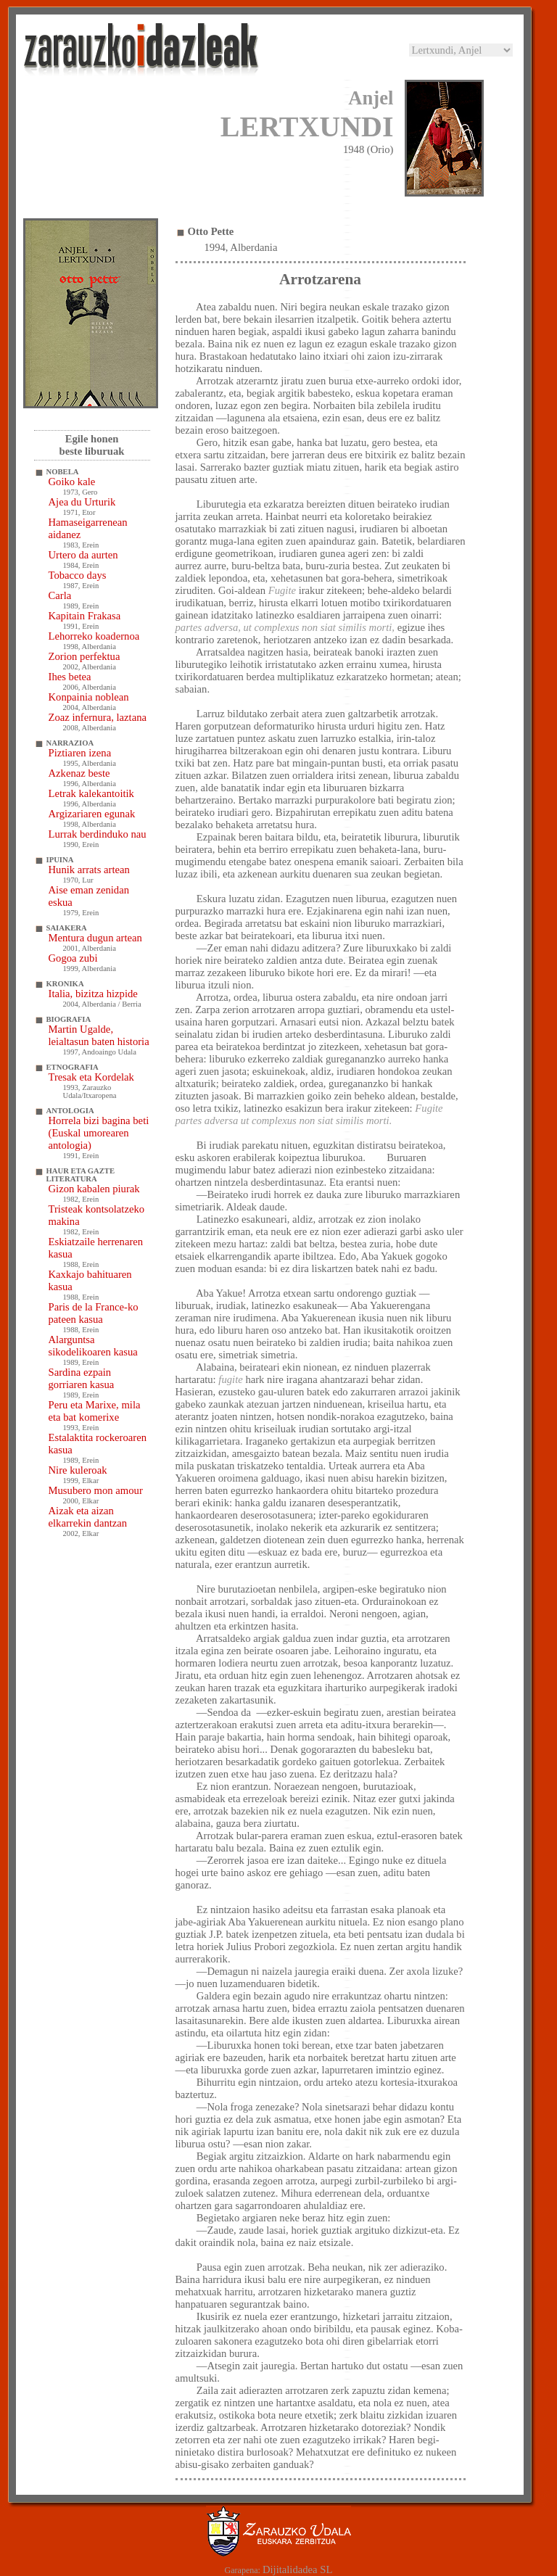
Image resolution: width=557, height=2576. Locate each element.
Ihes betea (70, 676)
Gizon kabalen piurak (94, 1188)
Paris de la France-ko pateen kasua (94, 1313)
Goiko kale (72, 481)
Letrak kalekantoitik (91, 793)
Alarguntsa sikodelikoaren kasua (93, 1346)
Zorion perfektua (84, 656)
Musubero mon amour (96, 1490)
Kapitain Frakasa (85, 616)
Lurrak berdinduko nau (98, 834)
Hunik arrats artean (89, 869)
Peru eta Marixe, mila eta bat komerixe (95, 1411)
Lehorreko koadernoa (94, 636)
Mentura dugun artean (95, 938)
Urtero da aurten (83, 555)
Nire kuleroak (78, 1470)
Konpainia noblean (89, 697)
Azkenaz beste (79, 773)
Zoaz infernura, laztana (98, 717)
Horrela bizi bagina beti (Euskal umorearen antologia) (99, 1133)
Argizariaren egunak (92, 814)
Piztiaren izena (80, 753)
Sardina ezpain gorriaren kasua (82, 1378)
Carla (60, 595)
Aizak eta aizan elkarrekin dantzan (88, 1517)
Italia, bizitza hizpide (93, 993)
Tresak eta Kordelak (91, 1077)
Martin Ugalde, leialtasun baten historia (99, 1035)
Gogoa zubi (73, 958)
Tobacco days (78, 575)
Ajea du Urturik (82, 502)
